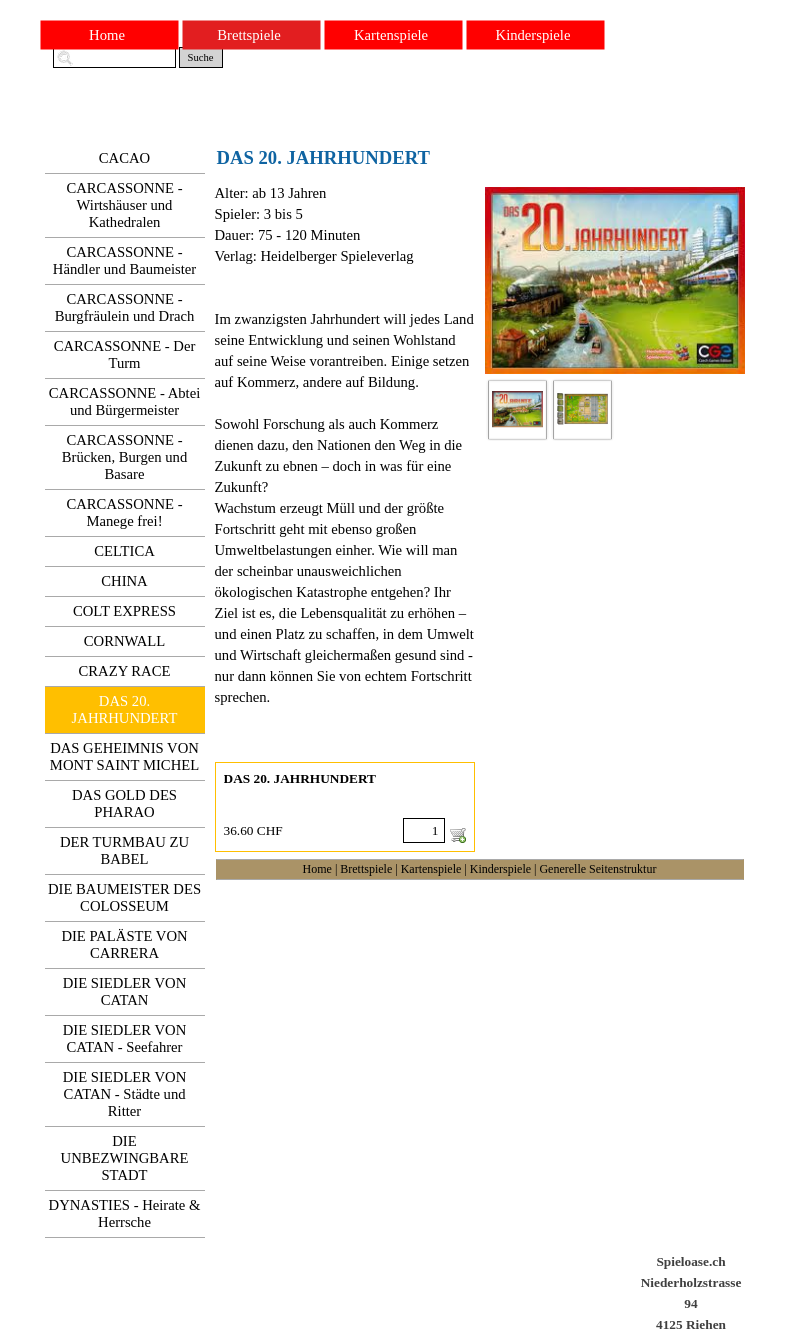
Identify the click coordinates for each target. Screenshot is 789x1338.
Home (317, 869)
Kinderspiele (500, 869)
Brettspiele (366, 869)
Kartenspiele (431, 869)
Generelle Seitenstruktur (597, 869)
